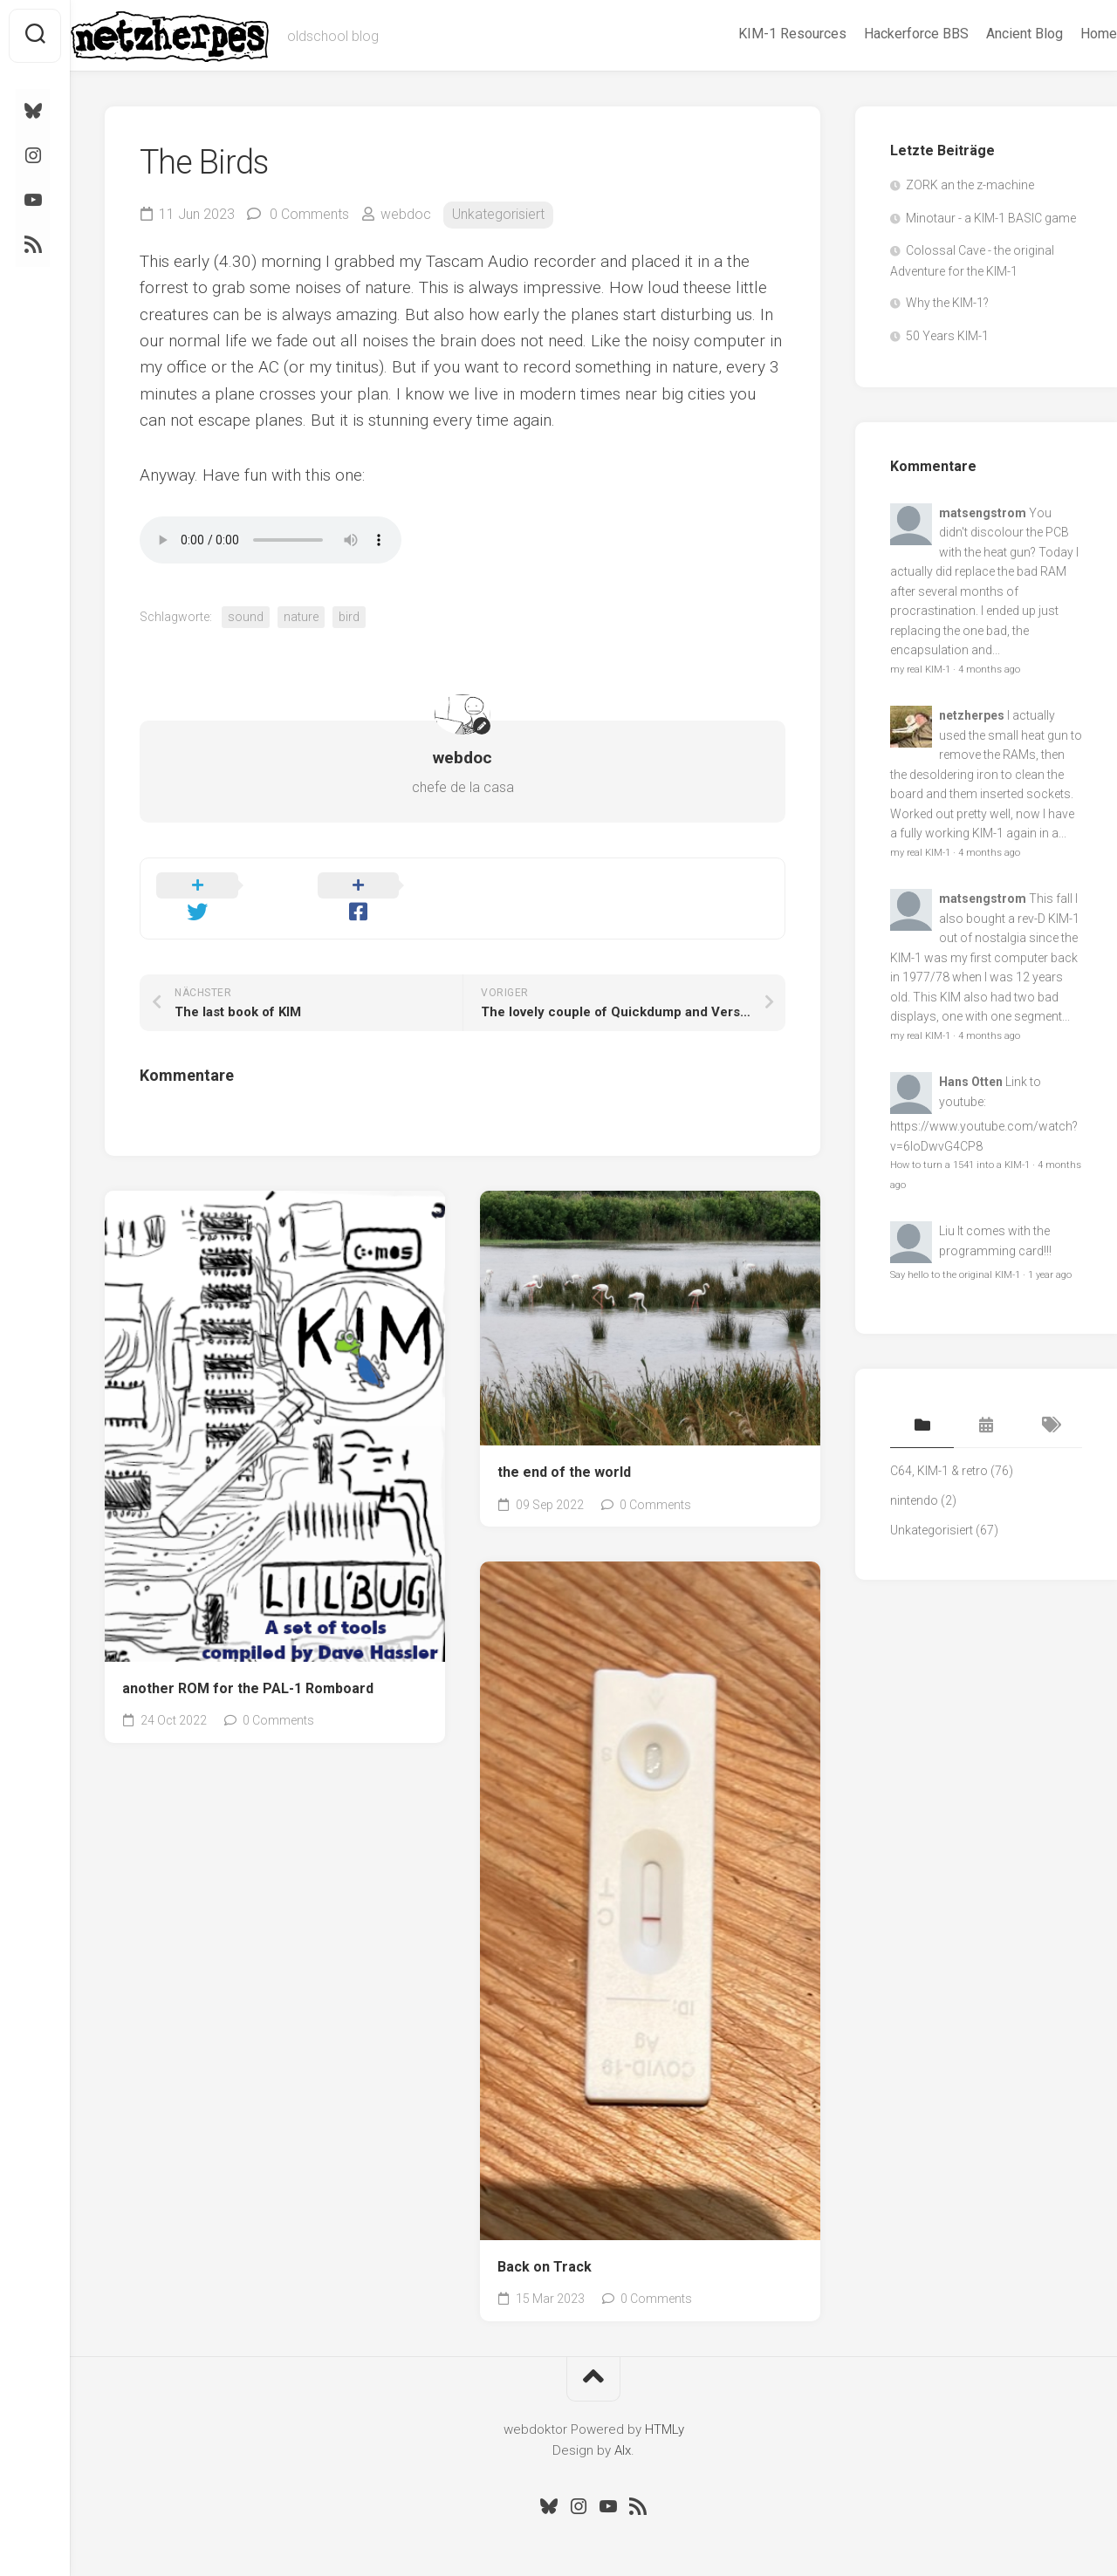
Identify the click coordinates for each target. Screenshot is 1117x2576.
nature (301, 617)
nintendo (914, 1500)
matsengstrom (982, 513)
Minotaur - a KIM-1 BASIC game (991, 218)
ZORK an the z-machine (970, 185)
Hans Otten (971, 1082)
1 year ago (1050, 1275)
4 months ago (989, 669)
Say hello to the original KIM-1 (955, 1275)
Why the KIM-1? (947, 303)
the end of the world (564, 1447)
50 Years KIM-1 (947, 336)
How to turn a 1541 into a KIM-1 (960, 1165)
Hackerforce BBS (881, 33)
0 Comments (309, 214)
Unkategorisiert (498, 214)
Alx (622, 2426)
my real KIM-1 (920, 669)
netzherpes (971, 715)
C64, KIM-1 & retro (939, 1471)
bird (349, 617)
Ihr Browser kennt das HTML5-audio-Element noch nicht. (270, 540)
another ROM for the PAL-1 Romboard (247, 1664)
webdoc (405, 214)
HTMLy (664, 2405)
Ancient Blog (989, 33)
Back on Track (544, 2242)
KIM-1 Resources (757, 33)
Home (1063, 33)
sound (246, 617)
